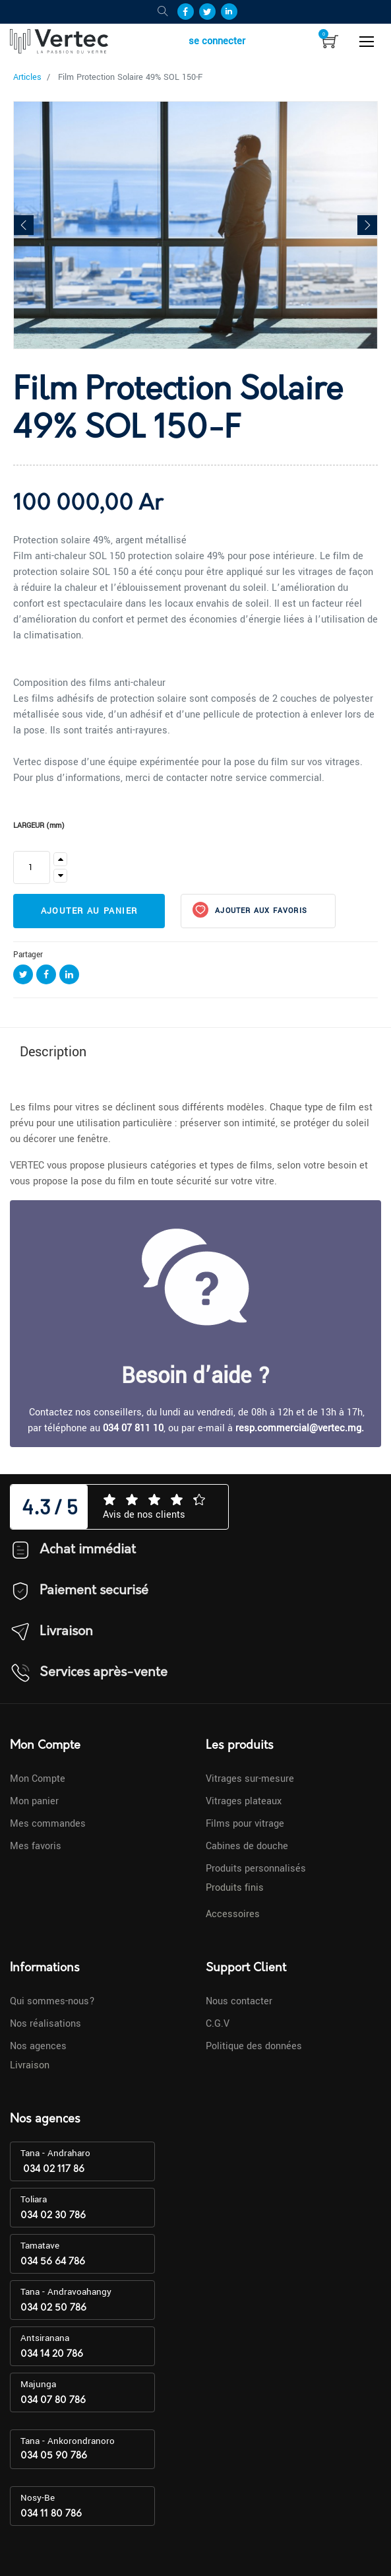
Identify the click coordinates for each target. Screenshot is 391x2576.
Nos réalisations (45, 2024)
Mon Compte (37, 1779)
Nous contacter (239, 2001)
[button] (24, 225)
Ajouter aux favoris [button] (259, 911)
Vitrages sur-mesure (250, 1779)
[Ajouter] (60, 859)
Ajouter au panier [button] (89, 911)
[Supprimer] (60, 875)
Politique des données (254, 2046)
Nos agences (38, 2046)
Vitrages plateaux (244, 1801)
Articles (27, 77)
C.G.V (217, 2024)
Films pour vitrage (245, 1824)
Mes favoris (35, 1846)
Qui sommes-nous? (52, 2001)
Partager (28, 955)
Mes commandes (48, 1824)
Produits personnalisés (256, 1869)
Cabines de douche (247, 1846)
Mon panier (34, 1801)
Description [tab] (53, 1052)
